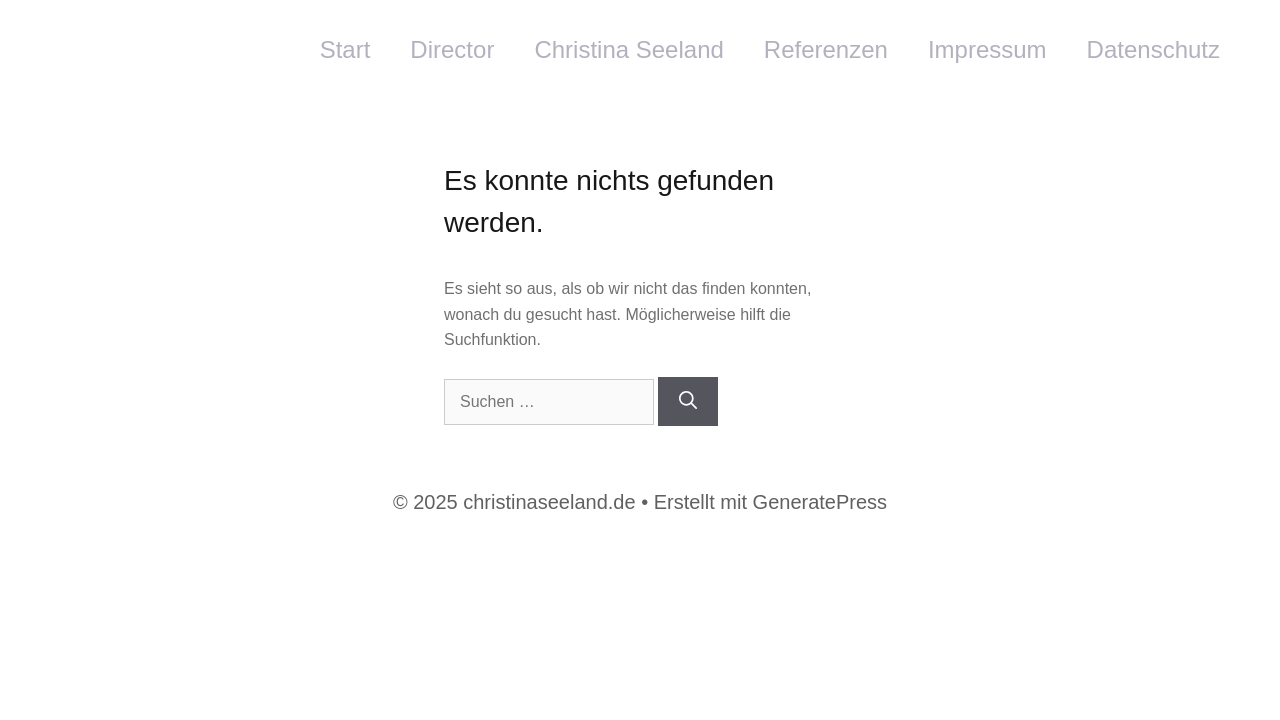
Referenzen (826, 49)
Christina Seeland (628, 49)
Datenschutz (1153, 49)
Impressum (987, 49)
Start (345, 49)
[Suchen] (688, 401)
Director (452, 49)
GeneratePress (820, 502)
